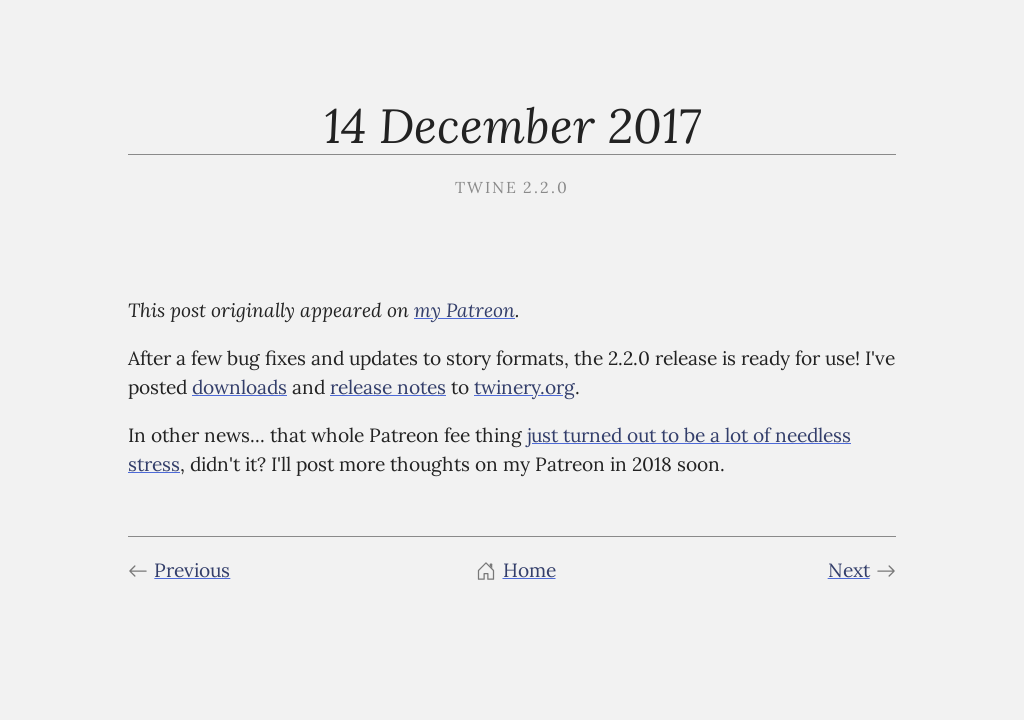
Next (862, 570)
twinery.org (524, 387)
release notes (388, 387)
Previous (179, 570)
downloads (239, 387)
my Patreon (464, 309)
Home (515, 570)
